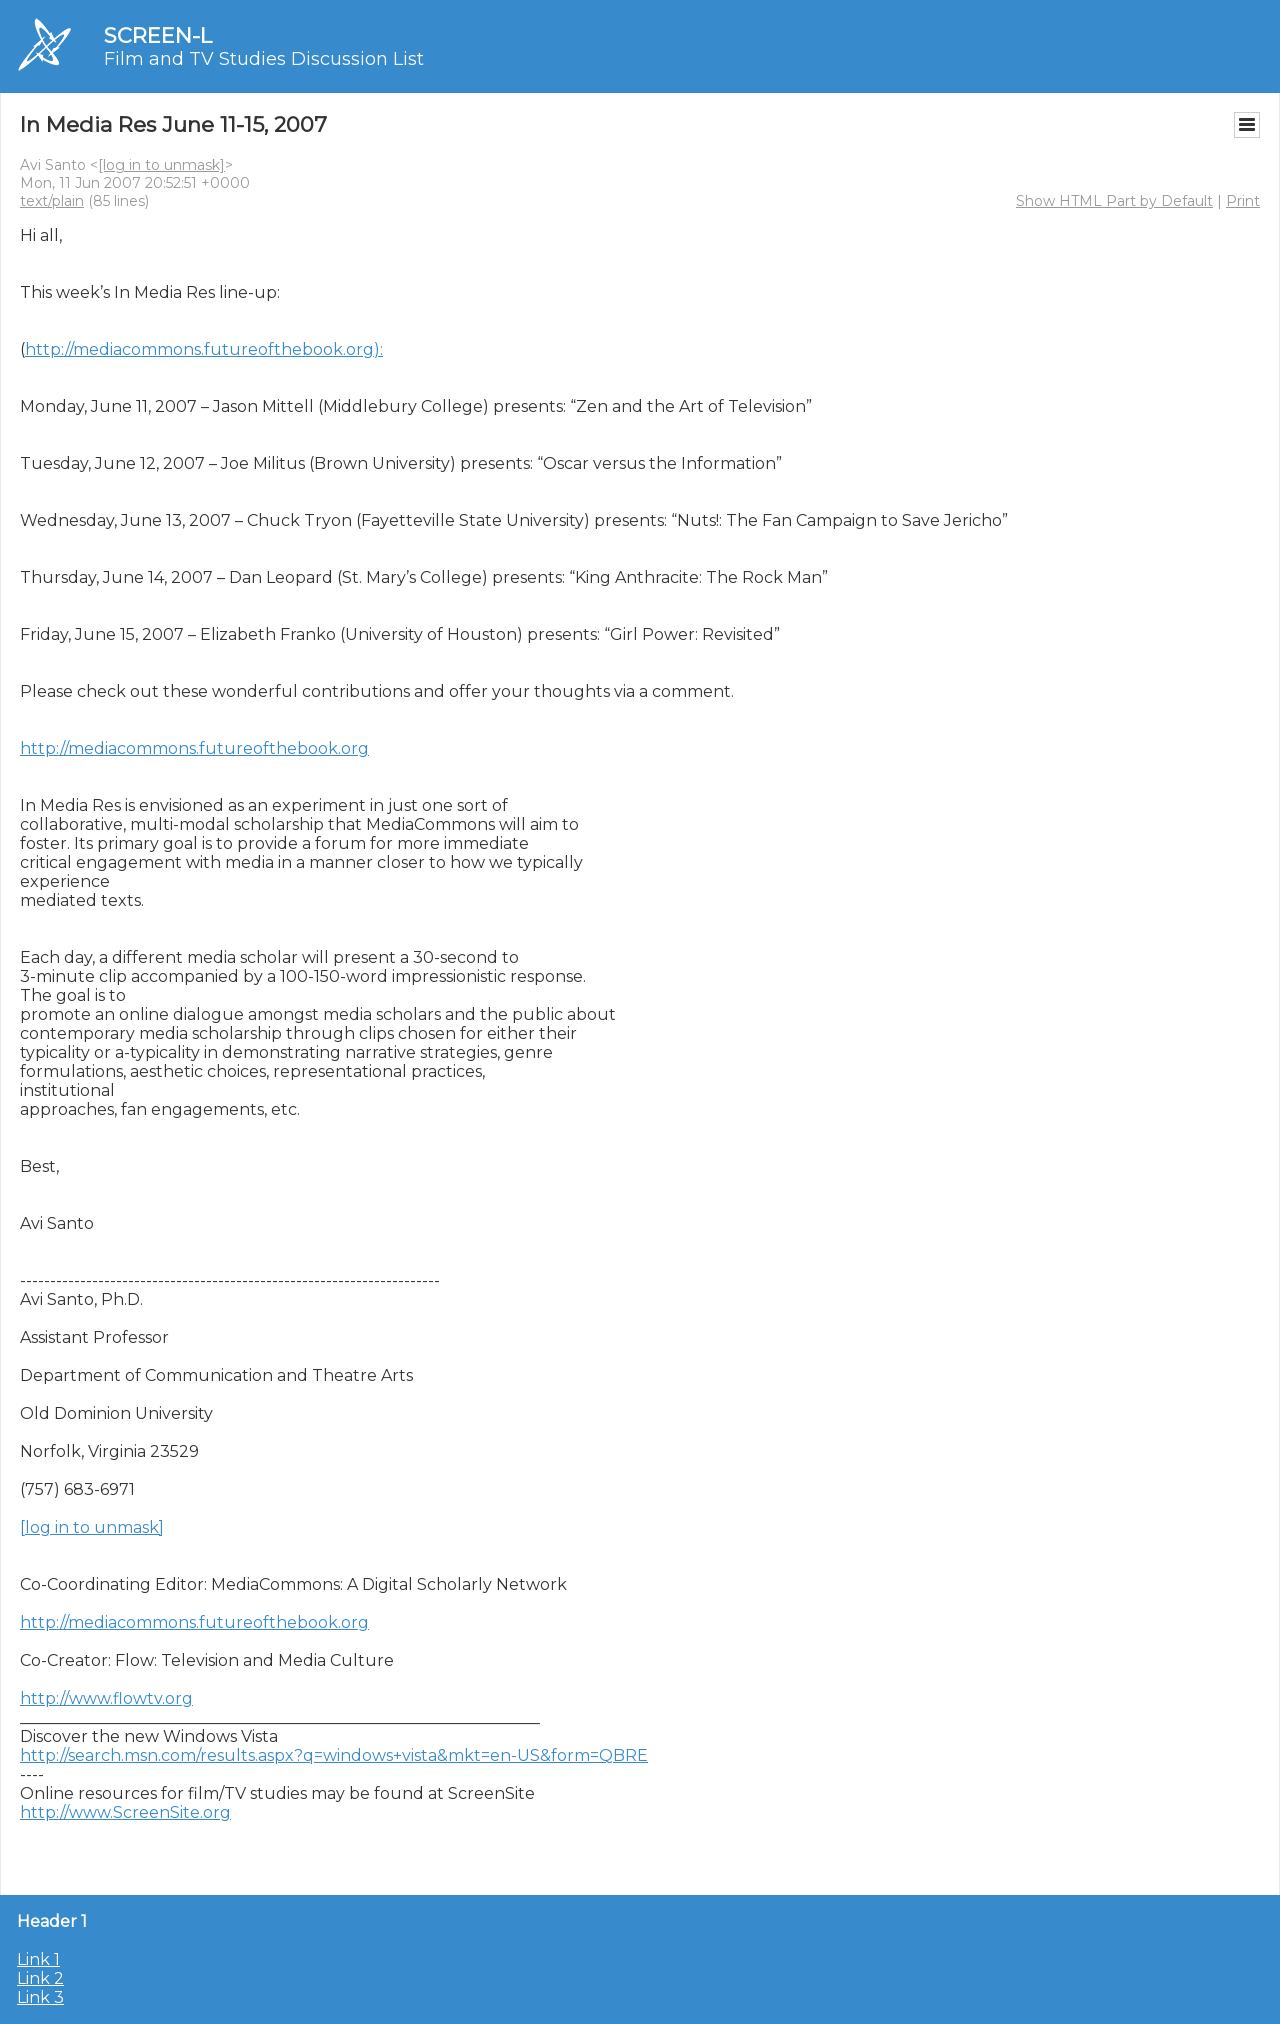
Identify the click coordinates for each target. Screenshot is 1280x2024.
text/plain (52, 201)
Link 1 (38, 1959)
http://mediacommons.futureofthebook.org (194, 748)
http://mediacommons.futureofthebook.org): (204, 349)
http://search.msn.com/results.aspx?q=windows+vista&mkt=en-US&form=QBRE (334, 1755)
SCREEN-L (158, 35)
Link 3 (40, 1997)
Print (1243, 201)
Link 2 (40, 1978)
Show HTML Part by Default (1114, 201)
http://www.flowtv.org (106, 1698)
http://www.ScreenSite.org (125, 1812)
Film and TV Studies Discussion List (264, 59)
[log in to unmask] (161, 165)
